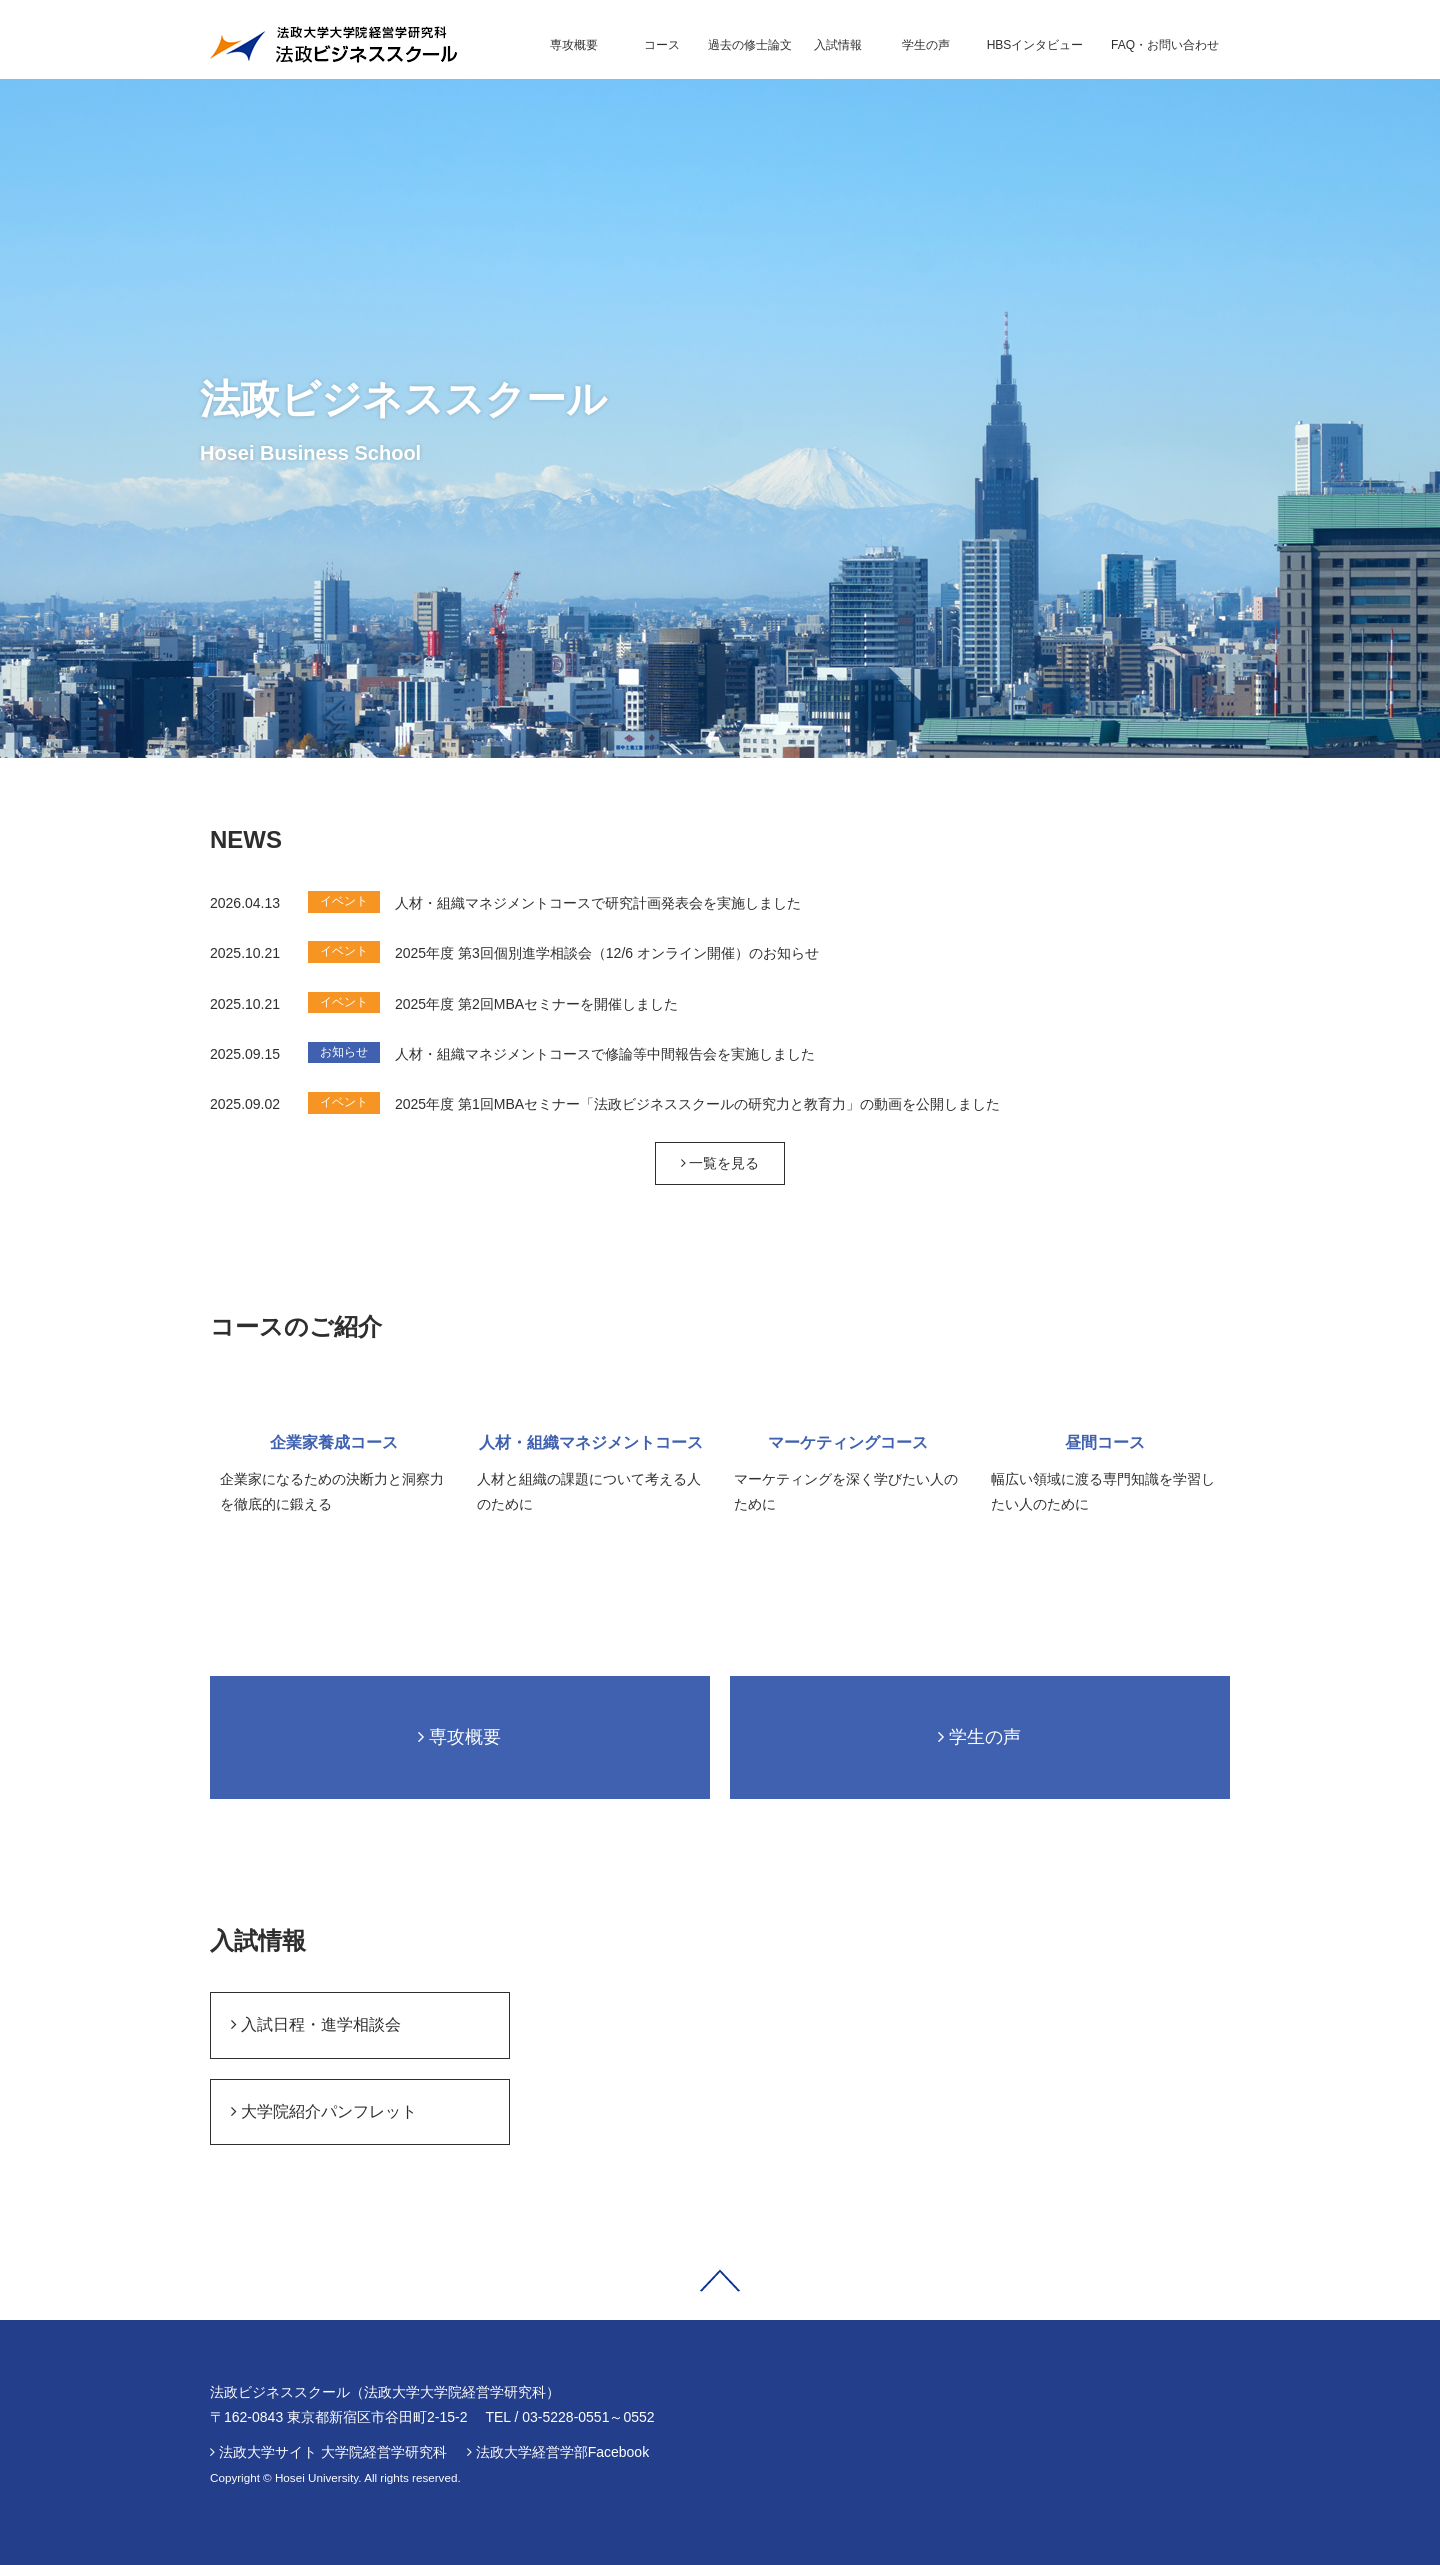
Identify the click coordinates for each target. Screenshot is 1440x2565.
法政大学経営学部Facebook (562, 2452)
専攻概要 (459, 1737)
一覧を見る (720, 1163)
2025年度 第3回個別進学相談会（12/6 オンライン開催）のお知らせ (607, 953)
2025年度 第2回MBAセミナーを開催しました (536, 1004)
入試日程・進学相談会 (316, 2024)
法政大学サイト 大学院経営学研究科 (333, 2452)
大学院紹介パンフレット (324, 2111)
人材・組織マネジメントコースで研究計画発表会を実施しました (598, 903)
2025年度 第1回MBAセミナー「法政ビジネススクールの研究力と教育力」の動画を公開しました (697, 1104)
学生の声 (979, 1737)
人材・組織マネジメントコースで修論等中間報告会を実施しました (605, 1054)
